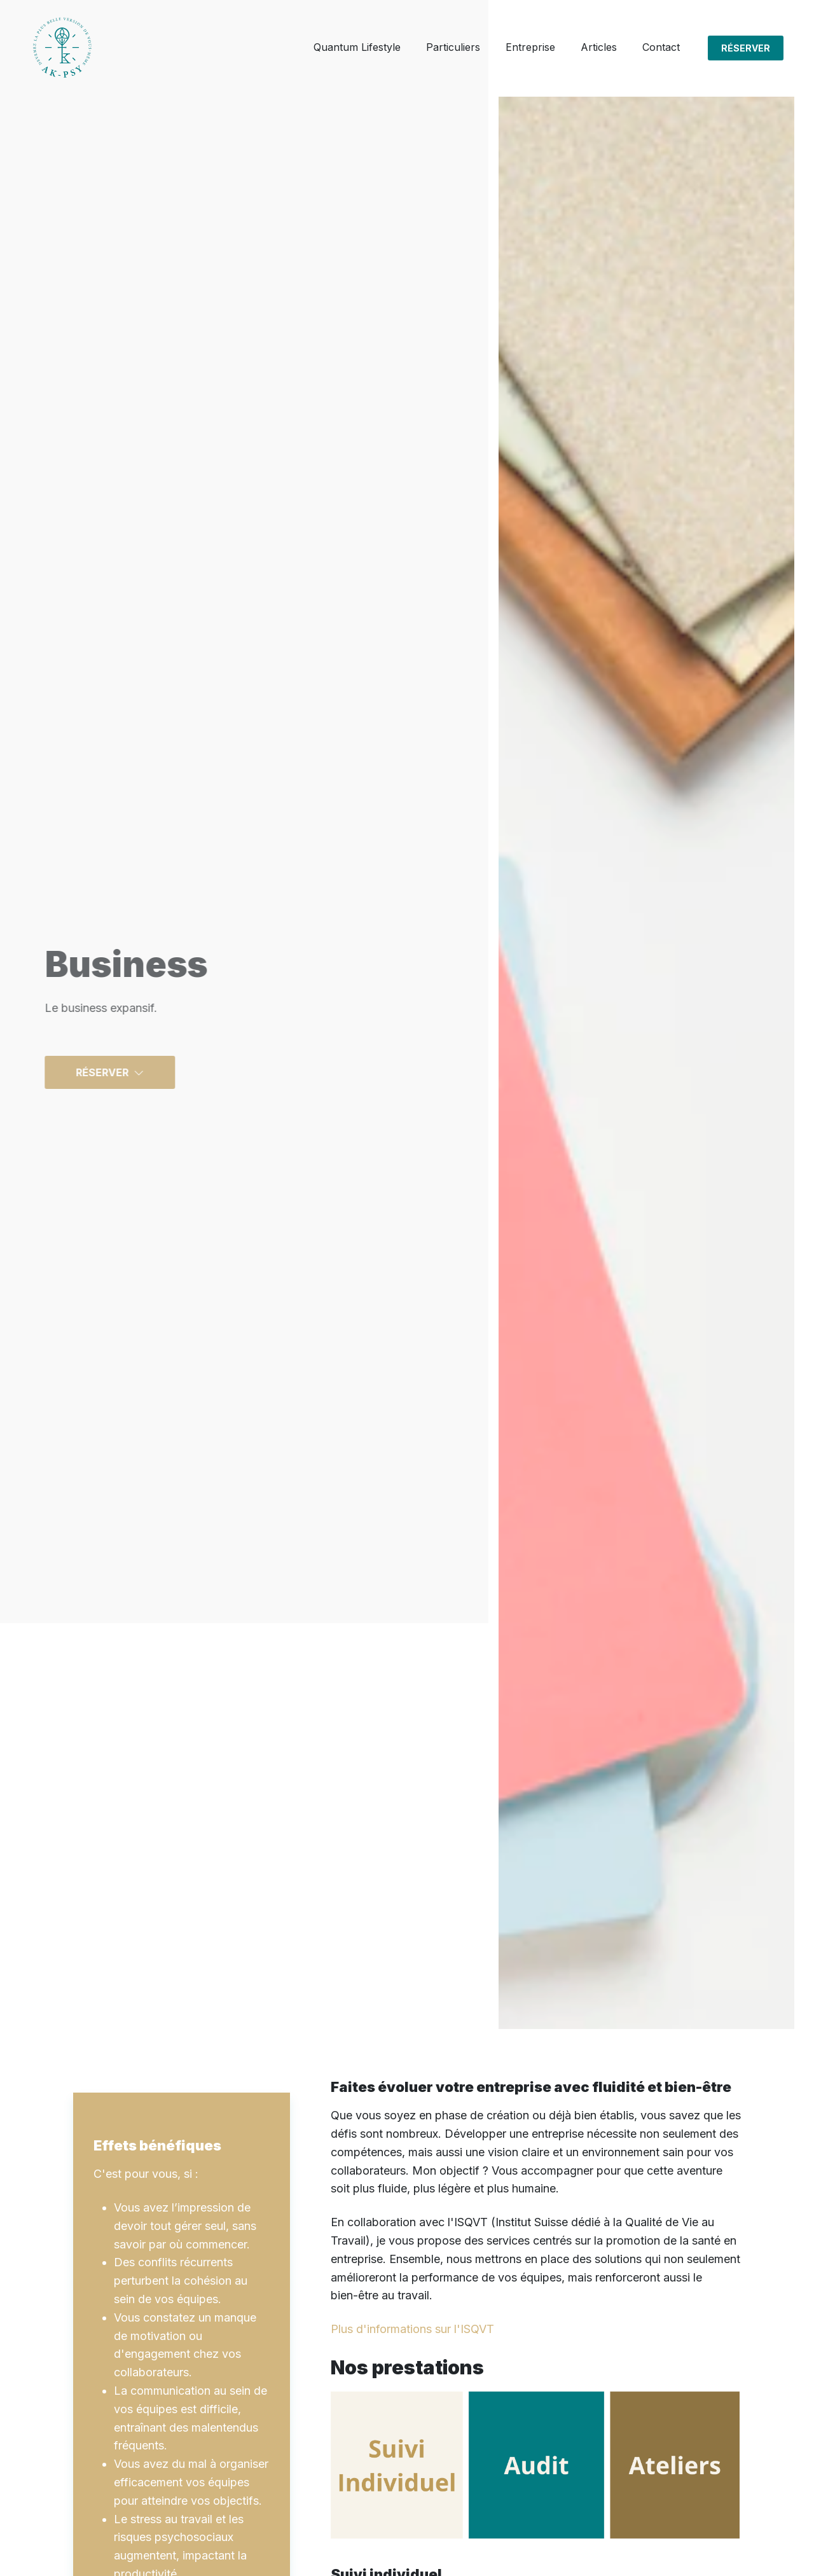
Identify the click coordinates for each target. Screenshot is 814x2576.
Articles (599, 47)
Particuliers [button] (453, 47)
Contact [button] (661, 47)
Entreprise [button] (530, 47)
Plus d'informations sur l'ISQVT (412, 2329)
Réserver (745, 48)
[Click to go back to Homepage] (62, 48)
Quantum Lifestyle (357, 47)
